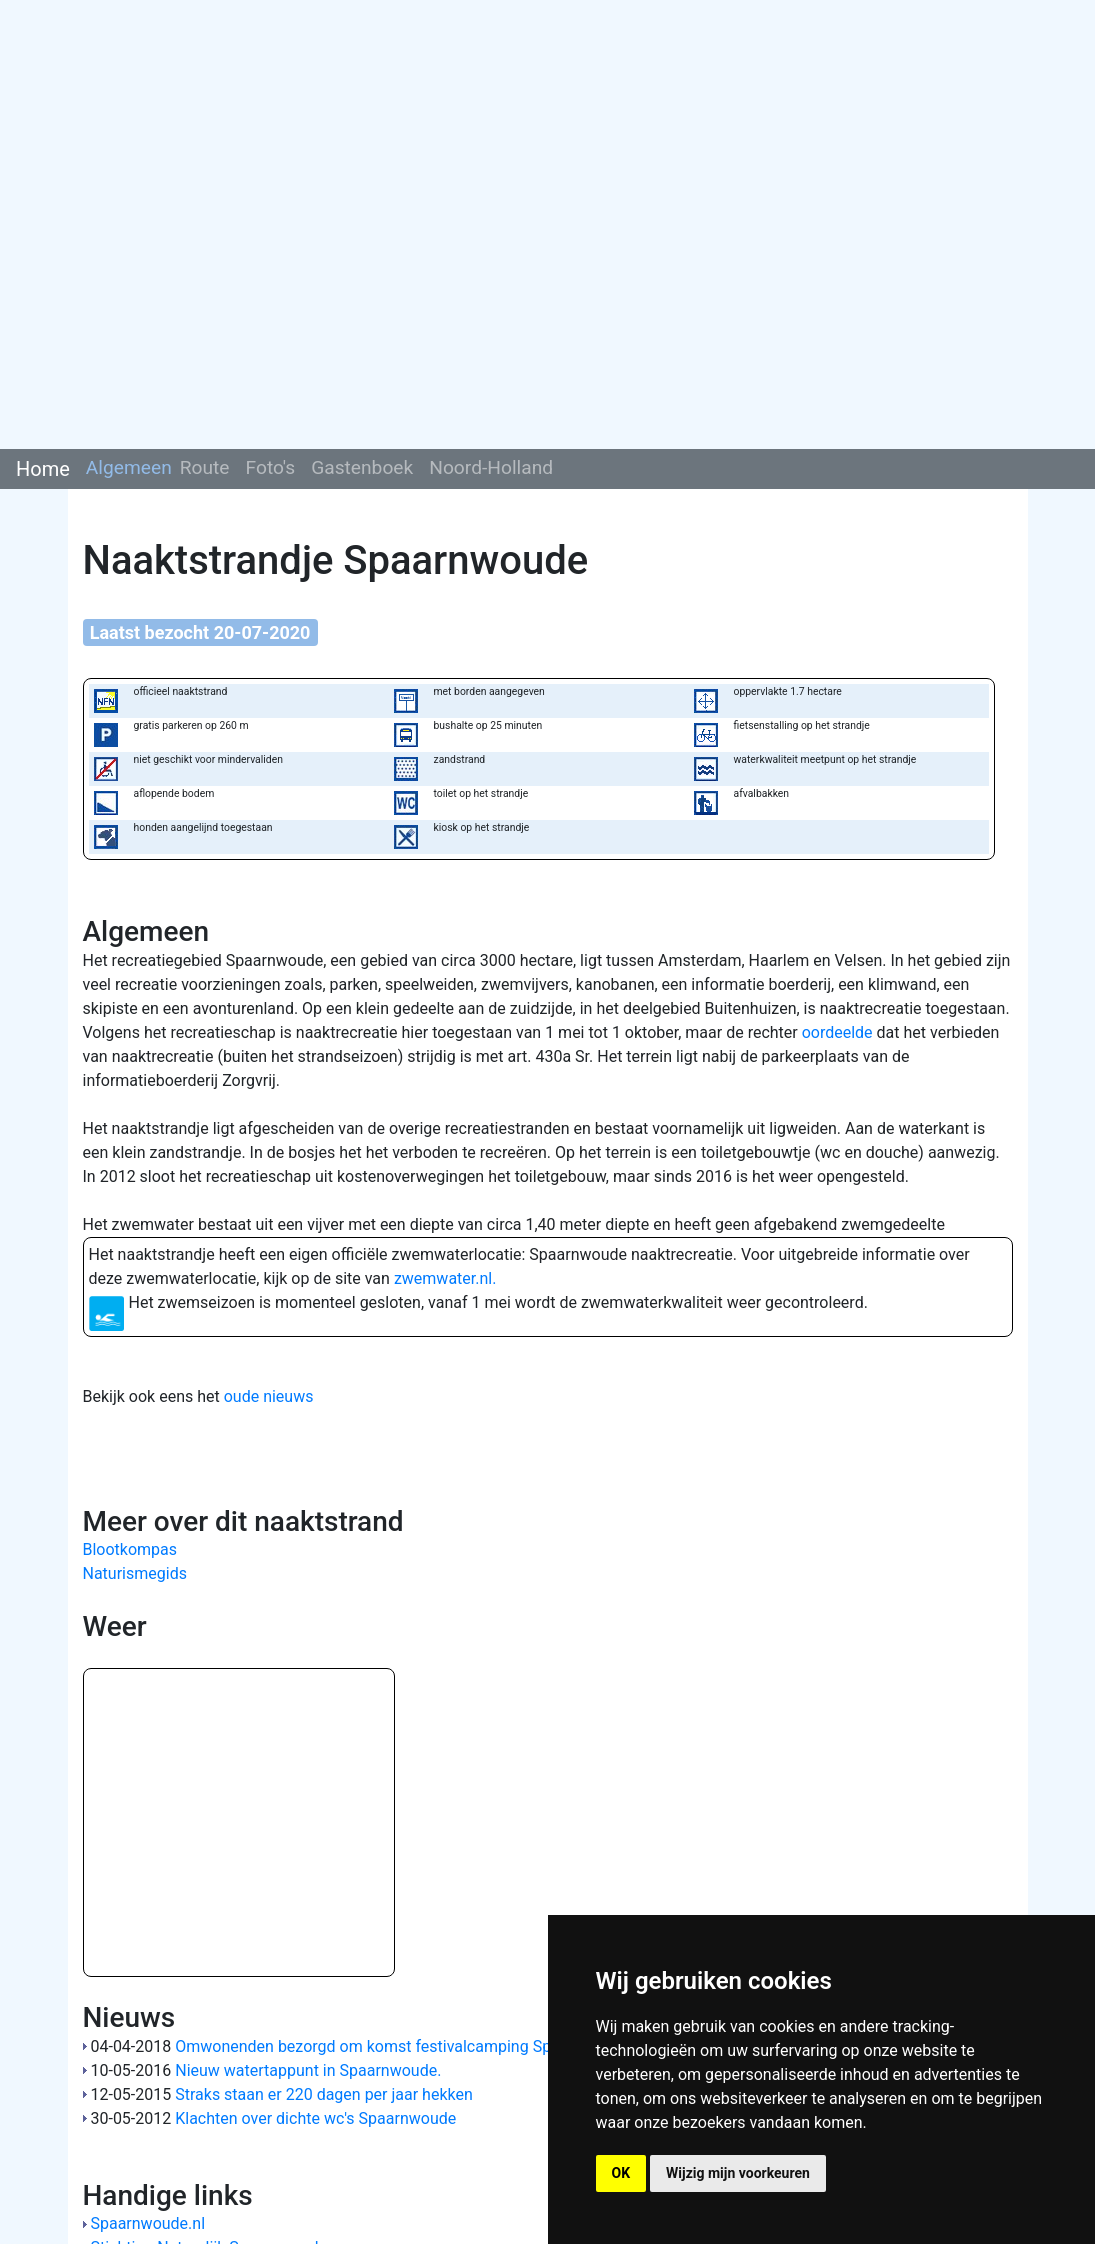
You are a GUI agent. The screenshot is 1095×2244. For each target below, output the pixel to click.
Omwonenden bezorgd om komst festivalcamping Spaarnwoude (402, 2046)
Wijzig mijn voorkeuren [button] (738, 2173)
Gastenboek (362, 467)
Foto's (271, 467)
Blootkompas (130, 1549)
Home (43, 469)
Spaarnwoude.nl (147, 2223)
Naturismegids (135, 1573)
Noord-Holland (491, 467)
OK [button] (621, 2173)
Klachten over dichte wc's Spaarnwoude (315, 2118)
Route (205, 467)
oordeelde (837, 1032)
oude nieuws (269, 1396)
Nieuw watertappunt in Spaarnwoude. (308, 2070)
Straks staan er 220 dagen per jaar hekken (324, 2094)
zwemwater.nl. (445, 1278)
